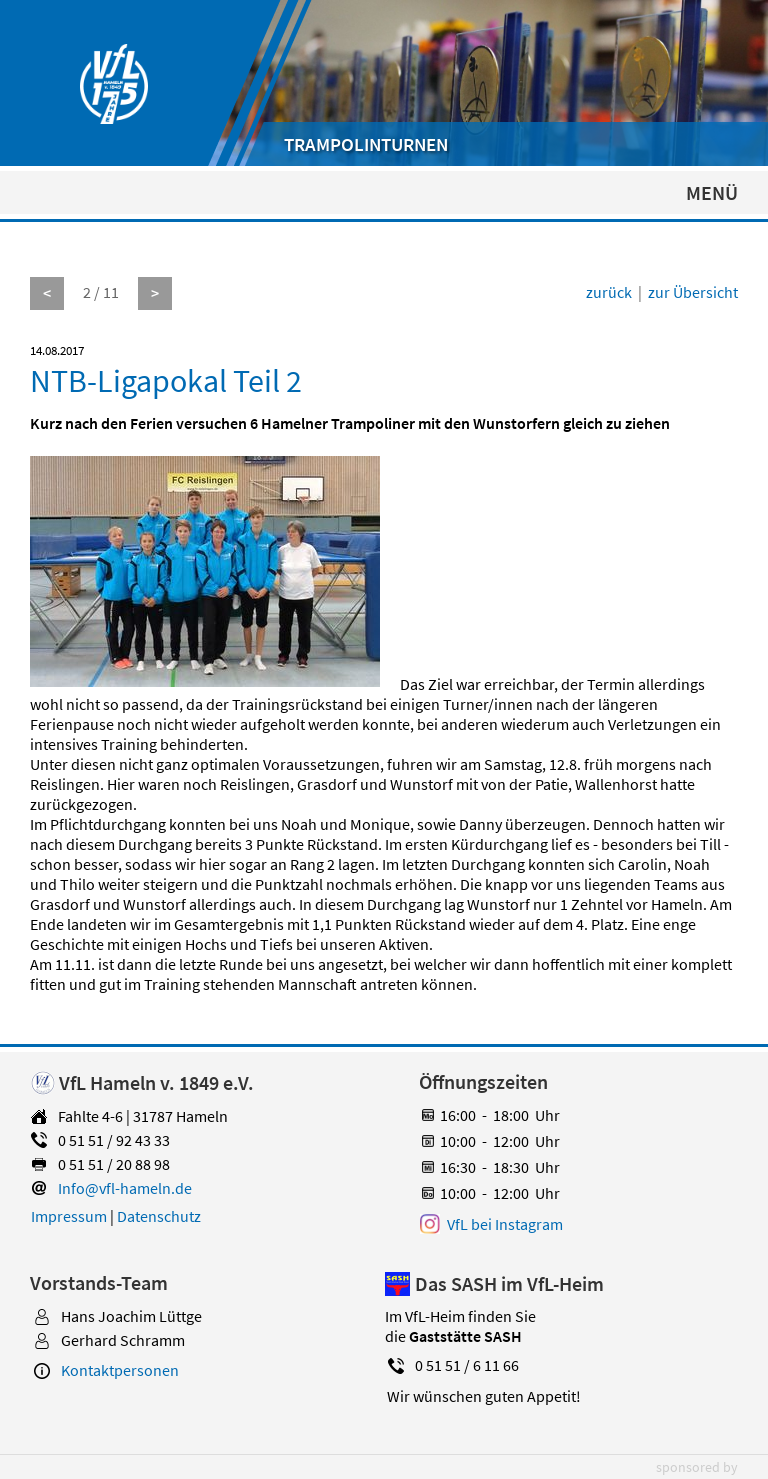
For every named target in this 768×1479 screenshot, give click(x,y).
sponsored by (697, 1467)
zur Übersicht (693, 292)
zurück (609, 292)
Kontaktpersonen (120, 1370)
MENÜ (712, 192)
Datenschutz (159, 1216)
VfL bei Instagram (505, 1224)
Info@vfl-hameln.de (125, 1188)
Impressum (69, 1216)
